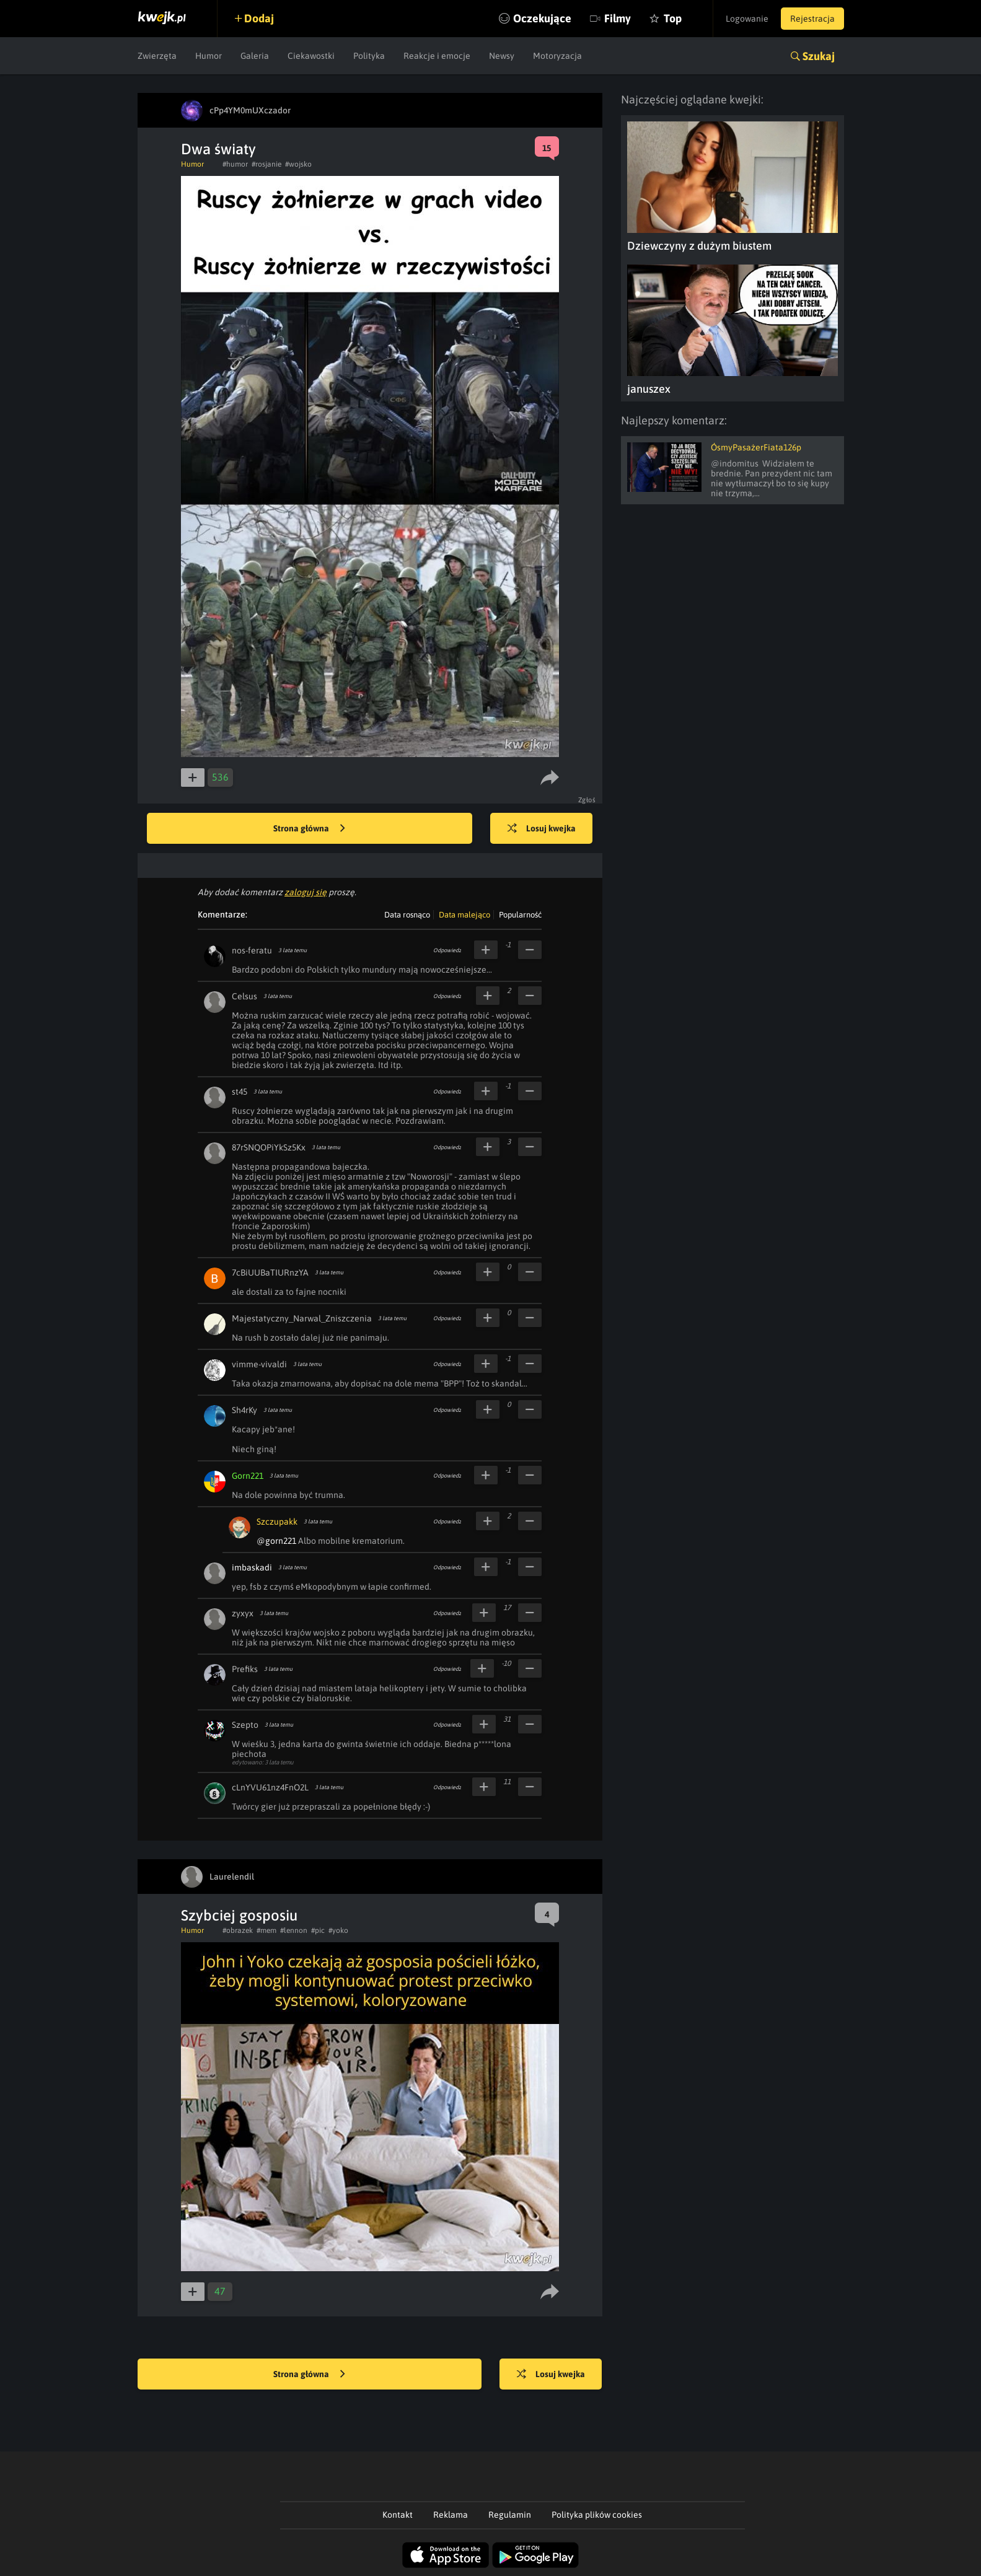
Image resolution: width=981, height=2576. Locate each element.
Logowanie (747, 19)
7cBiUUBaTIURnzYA (270, 1272)
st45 (239, 1092)
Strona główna (309, 829)
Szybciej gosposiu (239, 1915)
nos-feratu (252, 950)
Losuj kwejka (542, 829)
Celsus (244, 996)
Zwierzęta (157, 56)
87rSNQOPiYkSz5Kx (269, 1147)
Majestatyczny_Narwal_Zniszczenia (302, 1318)
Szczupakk (277, 1522)
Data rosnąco (407, 914)
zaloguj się (305, 892)
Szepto (245, 1725)
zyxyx (242, 1613)
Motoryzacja (557, 56)
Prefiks (245, 1669)
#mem (266, 1930)
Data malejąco (464, 914)
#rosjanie (266, 164)
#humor (235, 164)
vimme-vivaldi (259, 1364)
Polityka (369, 56)
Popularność (520, 914)
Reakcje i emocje (436, 56)
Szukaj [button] (819, 56)
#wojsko (298, 164)
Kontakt (397, 2515)
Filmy (617, 18)
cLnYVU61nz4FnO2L (270, 1787)
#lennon (293, 1930)
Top (673, 18)
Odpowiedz (447, 950)
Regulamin (509, 2515)
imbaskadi (252, 1567)
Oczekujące (542, 18)
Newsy (501, 56)
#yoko (338, 1930)
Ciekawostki (311, 56)
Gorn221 (247, 1476)
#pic (318, 1930)
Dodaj (260, 18)
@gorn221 (276, 1541)
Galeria (254, 56)
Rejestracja (812, 19)
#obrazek (237, 1930)
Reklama (450, 2515)
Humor (208, 56)
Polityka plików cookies (597, 2515)
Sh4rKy (244, 1410)
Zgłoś (587, 800)
